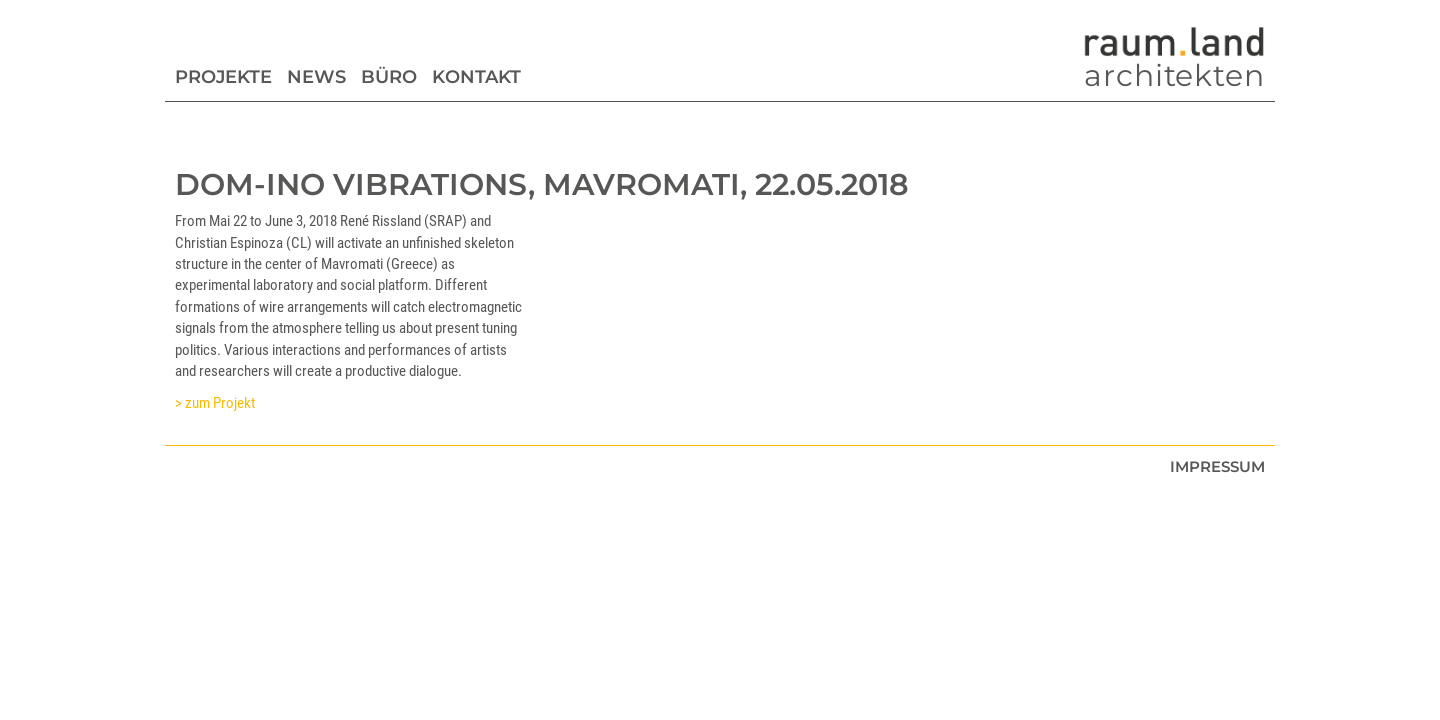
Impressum (1217, 466)
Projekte (223, 77)
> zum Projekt (215, 403)
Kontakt (476, 77)
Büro (389, 77)
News (316, 77)
